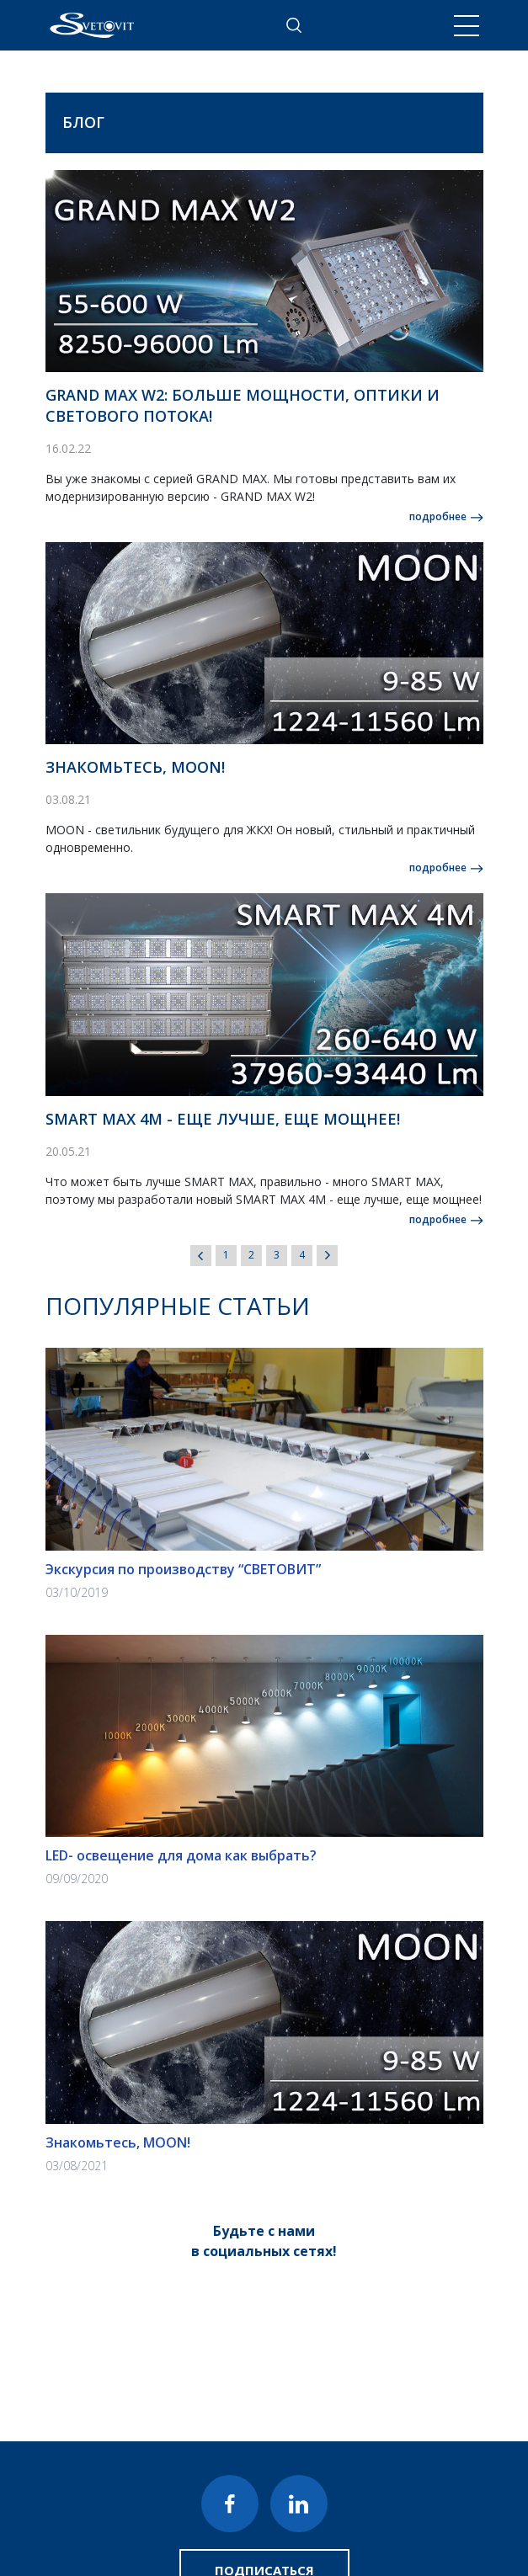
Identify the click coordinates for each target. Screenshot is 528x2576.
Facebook (230, 2503)
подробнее (438, 516)
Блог (83, 122)
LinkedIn (299, 2503)
